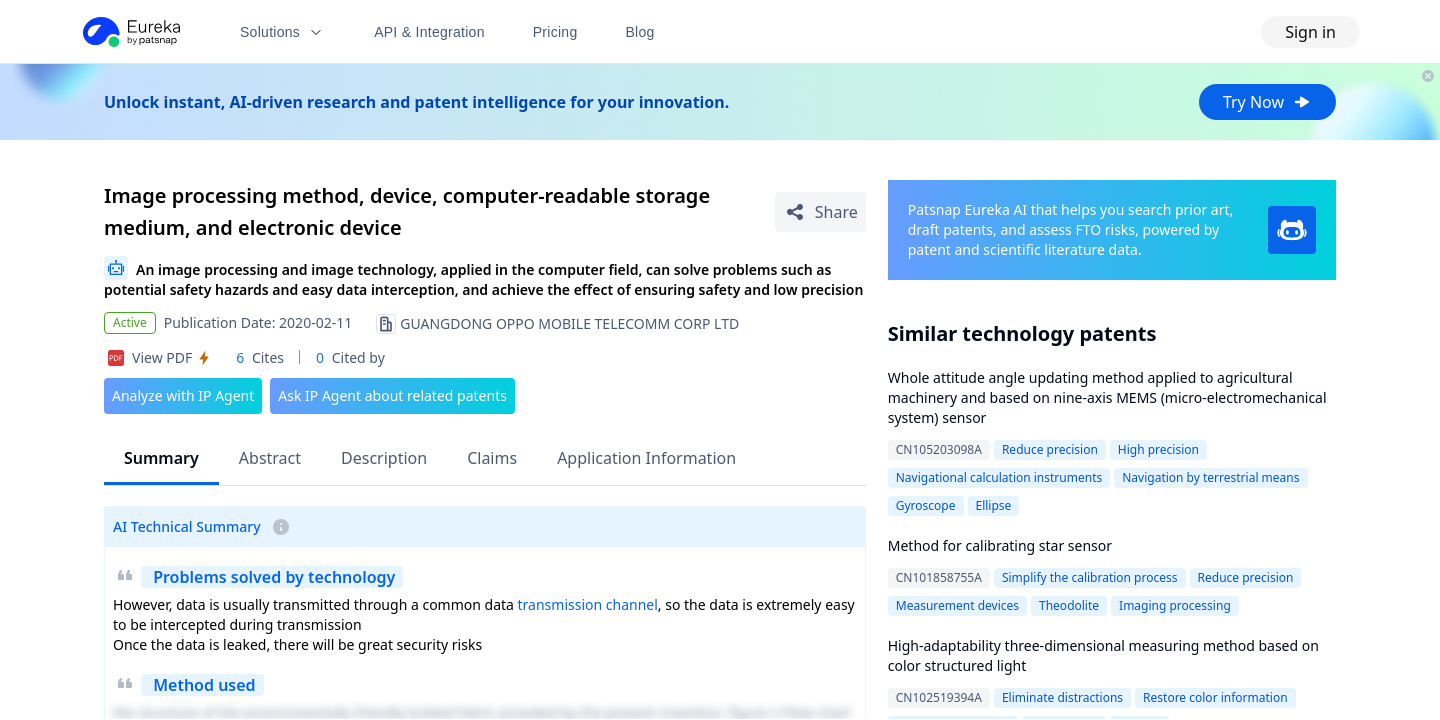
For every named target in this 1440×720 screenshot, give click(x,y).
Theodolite (1069, 605)
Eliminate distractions (1062, 697)
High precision (1158, 449)
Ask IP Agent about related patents (392, 395)
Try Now (1267, 102)
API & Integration (429, 32)
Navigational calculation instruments (999, 477)
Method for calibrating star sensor (1000, 545)
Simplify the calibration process (1090, 577)
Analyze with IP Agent (183, 395)
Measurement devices (957, 605)
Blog (640, 32)
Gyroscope (926, 505)
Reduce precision (1050, 449)
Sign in (1310, 32)
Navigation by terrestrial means (1210, 477)
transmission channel (588, 604)
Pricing (555, 32)
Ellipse (994, 505)
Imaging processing (1175, 605)
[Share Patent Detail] (820, 212)
